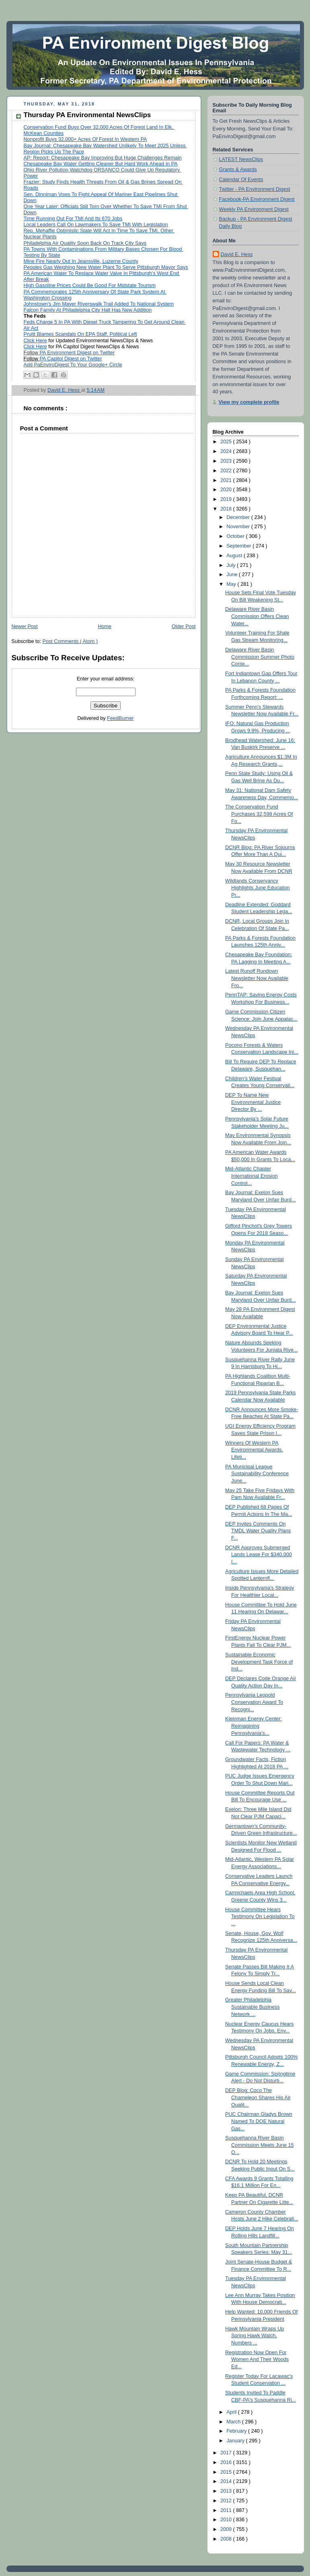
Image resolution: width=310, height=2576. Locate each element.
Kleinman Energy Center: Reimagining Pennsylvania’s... (253, 1726)
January (236, 2441)
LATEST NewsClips (241, 159)
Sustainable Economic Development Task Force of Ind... (259, 1662)
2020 (226, 489)
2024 (226, 451)
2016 (226, 2462)
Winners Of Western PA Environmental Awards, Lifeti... (254, 1450)
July (231, 565)
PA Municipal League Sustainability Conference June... (257, 1474)
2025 (226, 441)
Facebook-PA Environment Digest (257, 199)
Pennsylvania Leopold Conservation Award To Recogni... (254, 1702)
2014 (226, 2481)
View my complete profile (249, 402)
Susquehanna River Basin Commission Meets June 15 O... (259, 2145)
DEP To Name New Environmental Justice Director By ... (253, 1102)
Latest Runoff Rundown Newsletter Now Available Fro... (256, 978)
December (238, 517)
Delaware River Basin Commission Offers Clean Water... (257, 616)
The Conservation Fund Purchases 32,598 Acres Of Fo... (259, 814)
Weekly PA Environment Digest (254, 209)
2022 (226, 470)
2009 (226, 2529)
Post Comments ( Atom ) (70, 641)
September (239, 546)
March (234, 2422)
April (232, 2412)
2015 (226, 2472)
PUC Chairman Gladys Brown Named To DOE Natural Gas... (258, 2121)
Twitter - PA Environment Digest (254, 189)
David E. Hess (237, 254)
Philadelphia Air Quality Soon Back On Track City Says (85, 243)
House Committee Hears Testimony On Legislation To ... (259, 1917)
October (236, 536)
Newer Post (25, 626)
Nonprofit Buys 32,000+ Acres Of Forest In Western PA (85, 139)
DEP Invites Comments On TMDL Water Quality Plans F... (258, 1531)
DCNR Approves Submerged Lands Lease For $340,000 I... (258, 1555)
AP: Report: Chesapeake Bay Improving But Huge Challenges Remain (103, 158)
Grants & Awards (238, 169)
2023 (226, 461)
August (235, 555)
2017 (226, 2453)
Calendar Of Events (241, 179)
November (238, 526)
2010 (226, 2519)
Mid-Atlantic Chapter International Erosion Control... (251, 1176)
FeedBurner (120, 718)
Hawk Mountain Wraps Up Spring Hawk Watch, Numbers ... (254, 2336)
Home (104, 626)
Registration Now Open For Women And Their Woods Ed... (257, 2359)
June (232, 574)
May (231, 584)
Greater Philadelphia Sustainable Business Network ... (252, 2007)
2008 (226, 2539)
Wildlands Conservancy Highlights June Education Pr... (257, 888)
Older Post (184, 626)
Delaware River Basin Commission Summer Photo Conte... (259, 657)
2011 (226, 2510)
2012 (226, 2501)
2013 (226, 2491)
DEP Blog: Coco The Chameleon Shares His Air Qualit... (258, 2097)
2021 (226, 480)
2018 (226, 509)
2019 (226, 499)
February (237, 2431)
